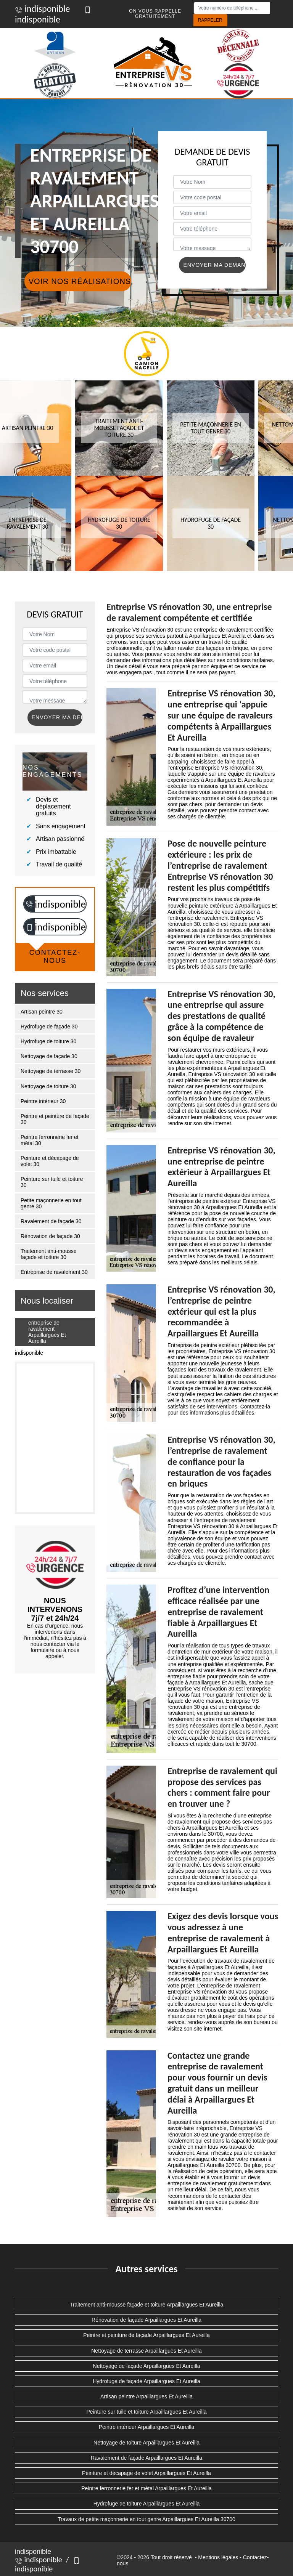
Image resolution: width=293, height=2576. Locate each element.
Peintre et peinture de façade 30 (55, 1119)
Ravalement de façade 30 (51, 1221)
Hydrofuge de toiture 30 (48, 1041)
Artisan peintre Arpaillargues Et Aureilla (146, 2396)
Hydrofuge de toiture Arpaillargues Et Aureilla (146, 2504)
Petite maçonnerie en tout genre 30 (51, 1203)
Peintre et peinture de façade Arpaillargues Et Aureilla (146, 2335)
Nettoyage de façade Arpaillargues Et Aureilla (146, 2366)
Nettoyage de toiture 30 (48, 1086)
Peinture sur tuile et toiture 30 (52, 1182)
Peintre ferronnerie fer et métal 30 (50, 1140)
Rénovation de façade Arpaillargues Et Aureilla (146, 2320)
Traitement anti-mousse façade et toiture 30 (49, 1254)
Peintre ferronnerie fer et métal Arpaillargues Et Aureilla (146, 2488)
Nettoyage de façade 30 (49, 1056)
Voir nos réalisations (80, 281)
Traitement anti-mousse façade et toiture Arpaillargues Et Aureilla (147, 2305)
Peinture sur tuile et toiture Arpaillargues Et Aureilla (146, 2412)
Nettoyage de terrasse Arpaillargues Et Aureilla (146, 2351)
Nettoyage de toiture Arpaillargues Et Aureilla (146, 2443)
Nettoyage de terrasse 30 (50, 1071)
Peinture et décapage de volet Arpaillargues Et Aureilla (146, 2473)
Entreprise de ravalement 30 (54, 1272)
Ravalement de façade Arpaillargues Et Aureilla (146, 2458)
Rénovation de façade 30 (50, 1236)
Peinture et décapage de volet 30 (50, 1161)
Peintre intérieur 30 (43, 1101)
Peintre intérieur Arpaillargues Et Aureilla (147, 2427)
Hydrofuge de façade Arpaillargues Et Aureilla (146, 2381)
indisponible (42, 8)
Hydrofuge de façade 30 (49, 1026)
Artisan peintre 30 (42, 1012)
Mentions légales (218, 2557)
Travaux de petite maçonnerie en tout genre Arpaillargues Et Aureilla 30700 (146, 2519)
